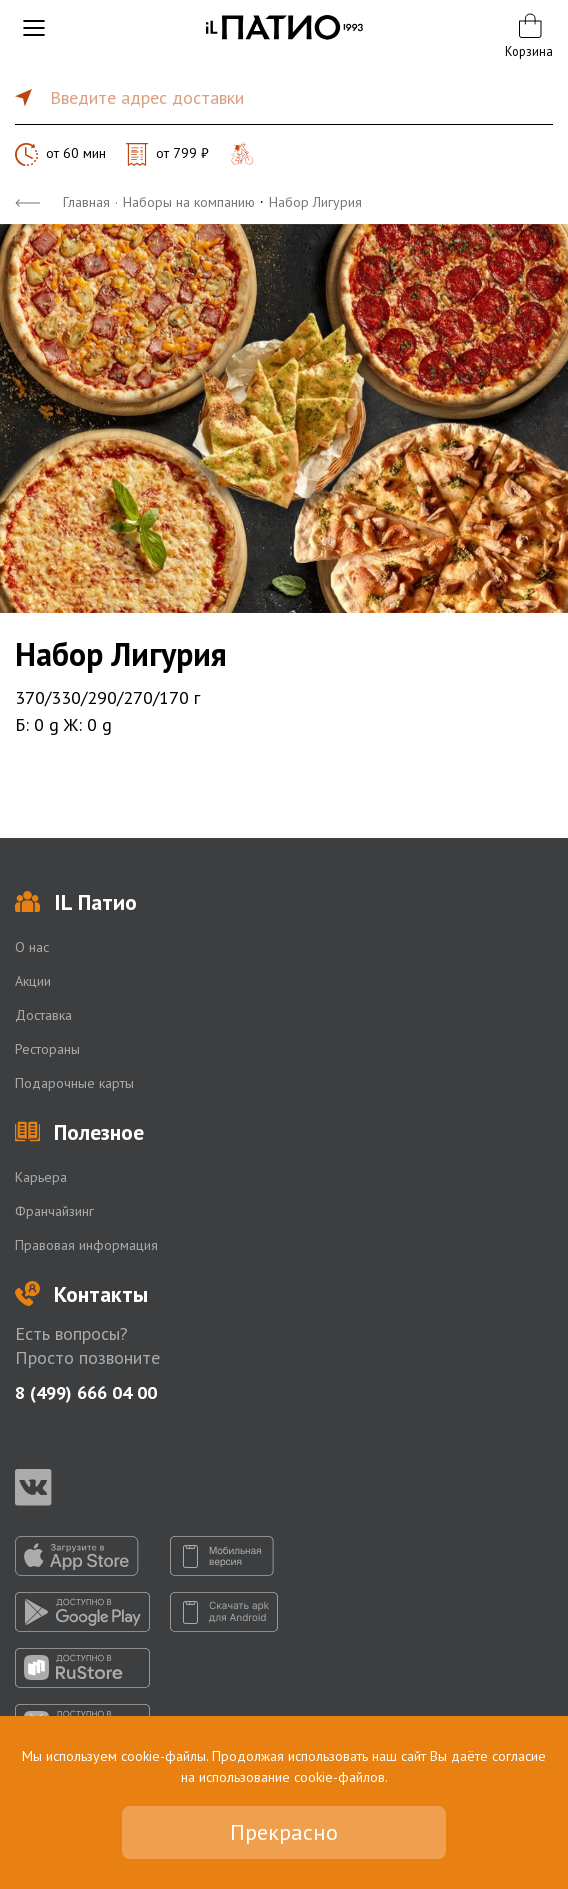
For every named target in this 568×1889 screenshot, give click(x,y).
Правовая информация (86, 1245)
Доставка (43, 1015)
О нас (32, 947)
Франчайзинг (54, 1211)
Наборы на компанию (189, 202)
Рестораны (47, 1049)
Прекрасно (284, 1832)
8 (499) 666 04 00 (86, 1392)
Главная (86, 202)
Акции (33, 981)
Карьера (41, 1177)
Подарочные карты (74, 1083)
